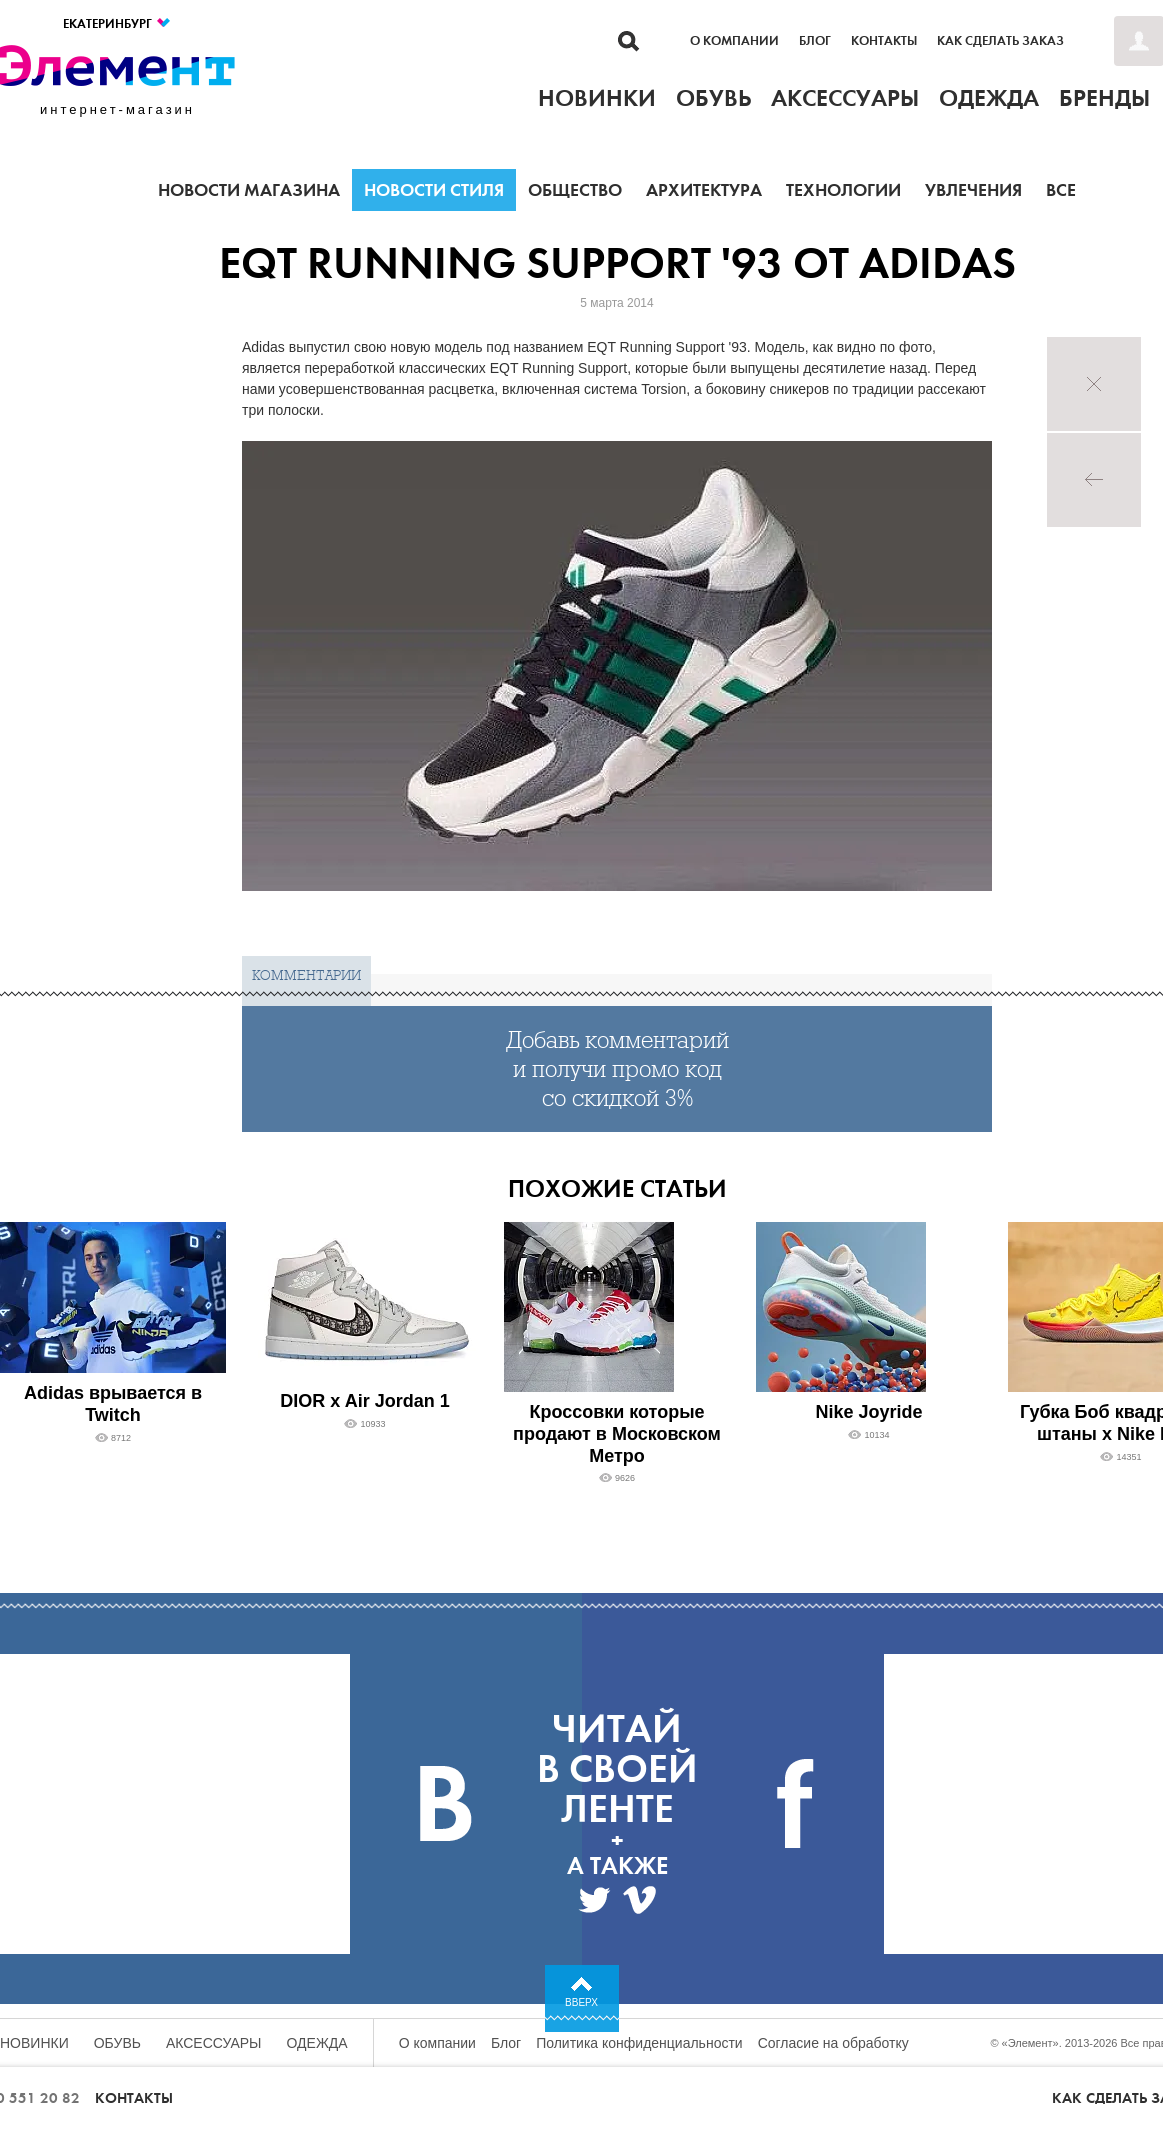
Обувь (117, 2043)
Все (1061, 190)
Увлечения (973, 190)
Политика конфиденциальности (639, 2043)
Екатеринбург (117, 23)
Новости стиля (434, 190)
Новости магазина (249, 190)
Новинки (34, 2043)
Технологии (843, 190)
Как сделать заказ (1000, 41)
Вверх (581, 2002)
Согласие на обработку (833, 2043)
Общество (575, 190)
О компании (734, 41)
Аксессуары (214, 2043)
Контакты (884, 41)
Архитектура (704, 190)
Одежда (317, 2043)
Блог (815, 41)
